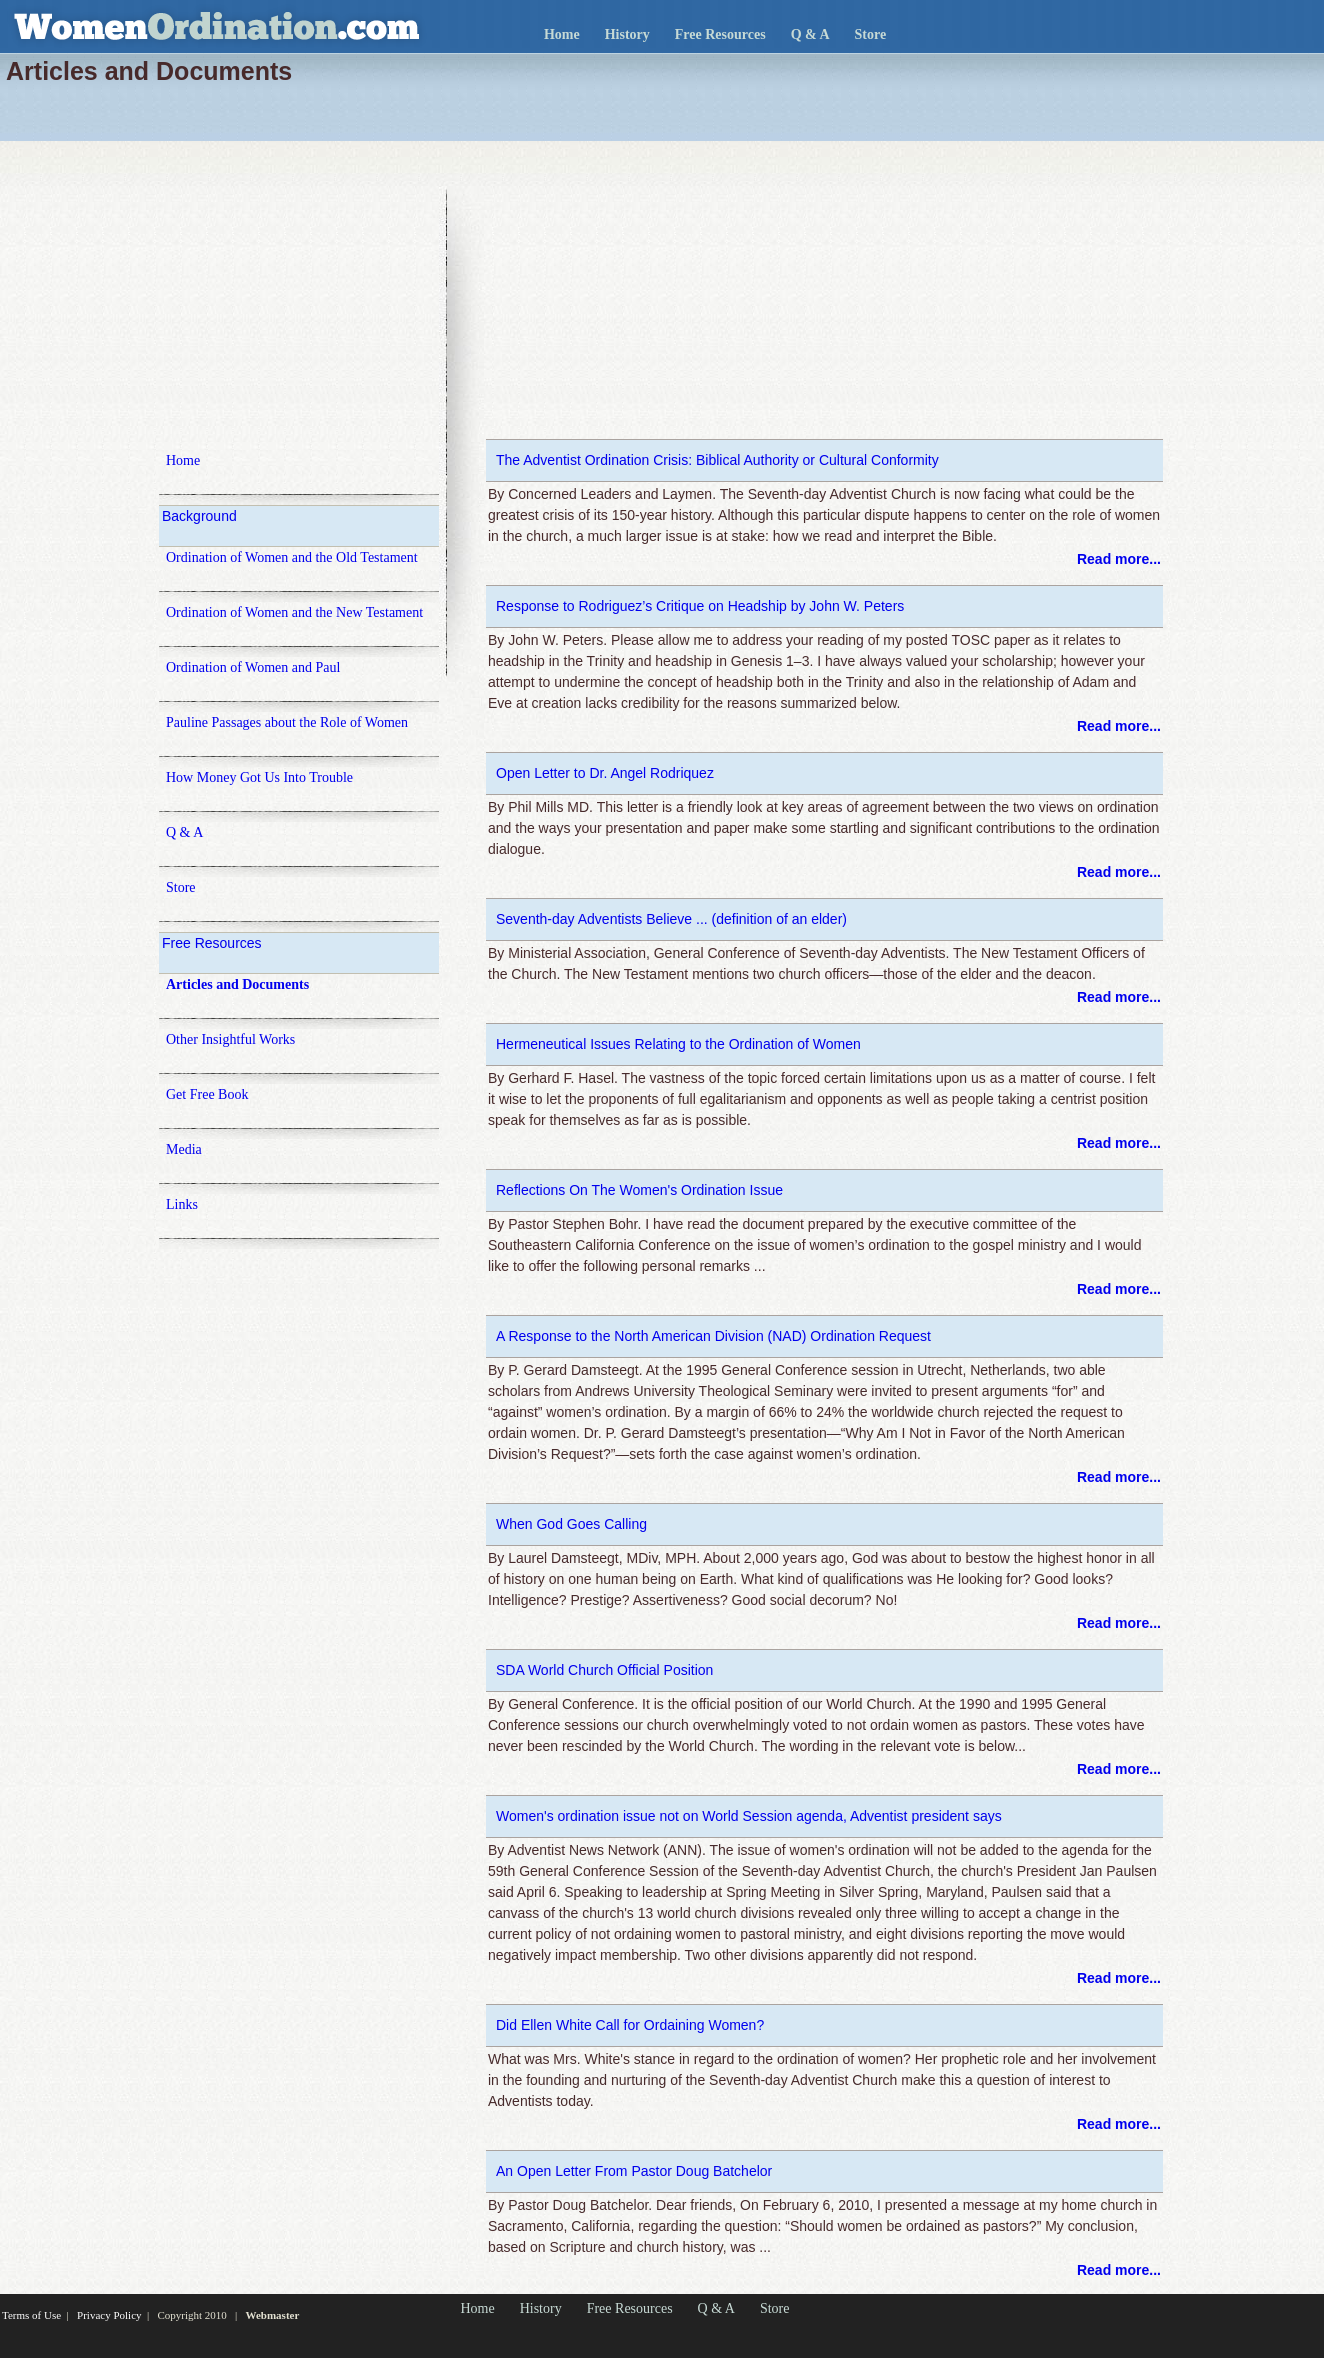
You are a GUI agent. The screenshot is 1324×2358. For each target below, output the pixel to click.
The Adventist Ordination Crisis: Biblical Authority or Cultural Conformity (717, 460)
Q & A (810, 34)
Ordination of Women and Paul (253, 667)
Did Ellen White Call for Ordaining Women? (630, 2025)
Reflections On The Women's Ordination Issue (639, 1190)
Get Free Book (207, 1094)
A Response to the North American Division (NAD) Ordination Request (713, 1336)
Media (184, 1149)
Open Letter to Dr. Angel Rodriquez (605, 773)
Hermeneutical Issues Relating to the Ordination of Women (678, 1044)
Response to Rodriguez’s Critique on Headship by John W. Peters (700, 606)
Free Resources (720, 34)
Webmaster (273, 2315)
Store (871, 34)
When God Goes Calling (571, 1524)
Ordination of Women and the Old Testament (292, 557)
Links (182, 1204)
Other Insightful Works (230, 1039)
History (627, 34)
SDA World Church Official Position (604, 1670)
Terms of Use (31, 2315)
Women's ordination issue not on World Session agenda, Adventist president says (749, 1816)
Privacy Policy (109, 2315)
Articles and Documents (237, 984)
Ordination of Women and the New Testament (294, 612)
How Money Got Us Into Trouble (259, 777)
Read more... (1119, 559)
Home (562, 34)
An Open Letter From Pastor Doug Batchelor (634, 2171)
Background (199, 516)
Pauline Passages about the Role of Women (287, 722)
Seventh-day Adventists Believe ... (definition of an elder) (671, 919)
